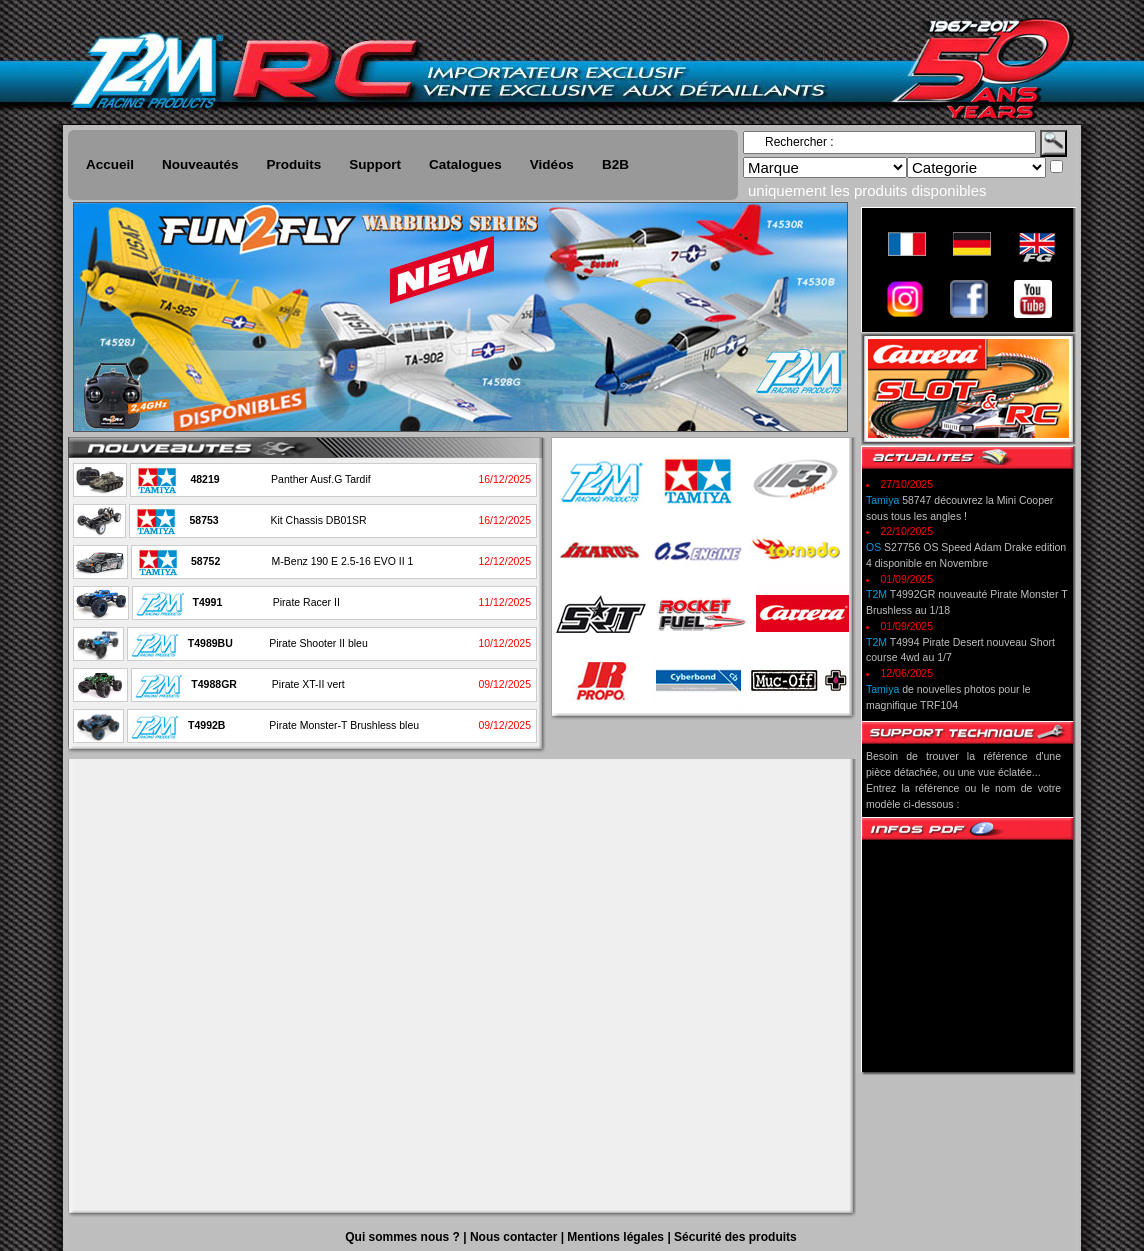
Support (375, 164)
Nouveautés (200, 164)
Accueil (110, 164)
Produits (294, 164)
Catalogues (465, 164)
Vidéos (552, 164)
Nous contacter (515, 1237)
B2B (615, 164)
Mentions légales (617, 1237)
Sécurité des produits (735, 1237)
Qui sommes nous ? (404, 1237)
